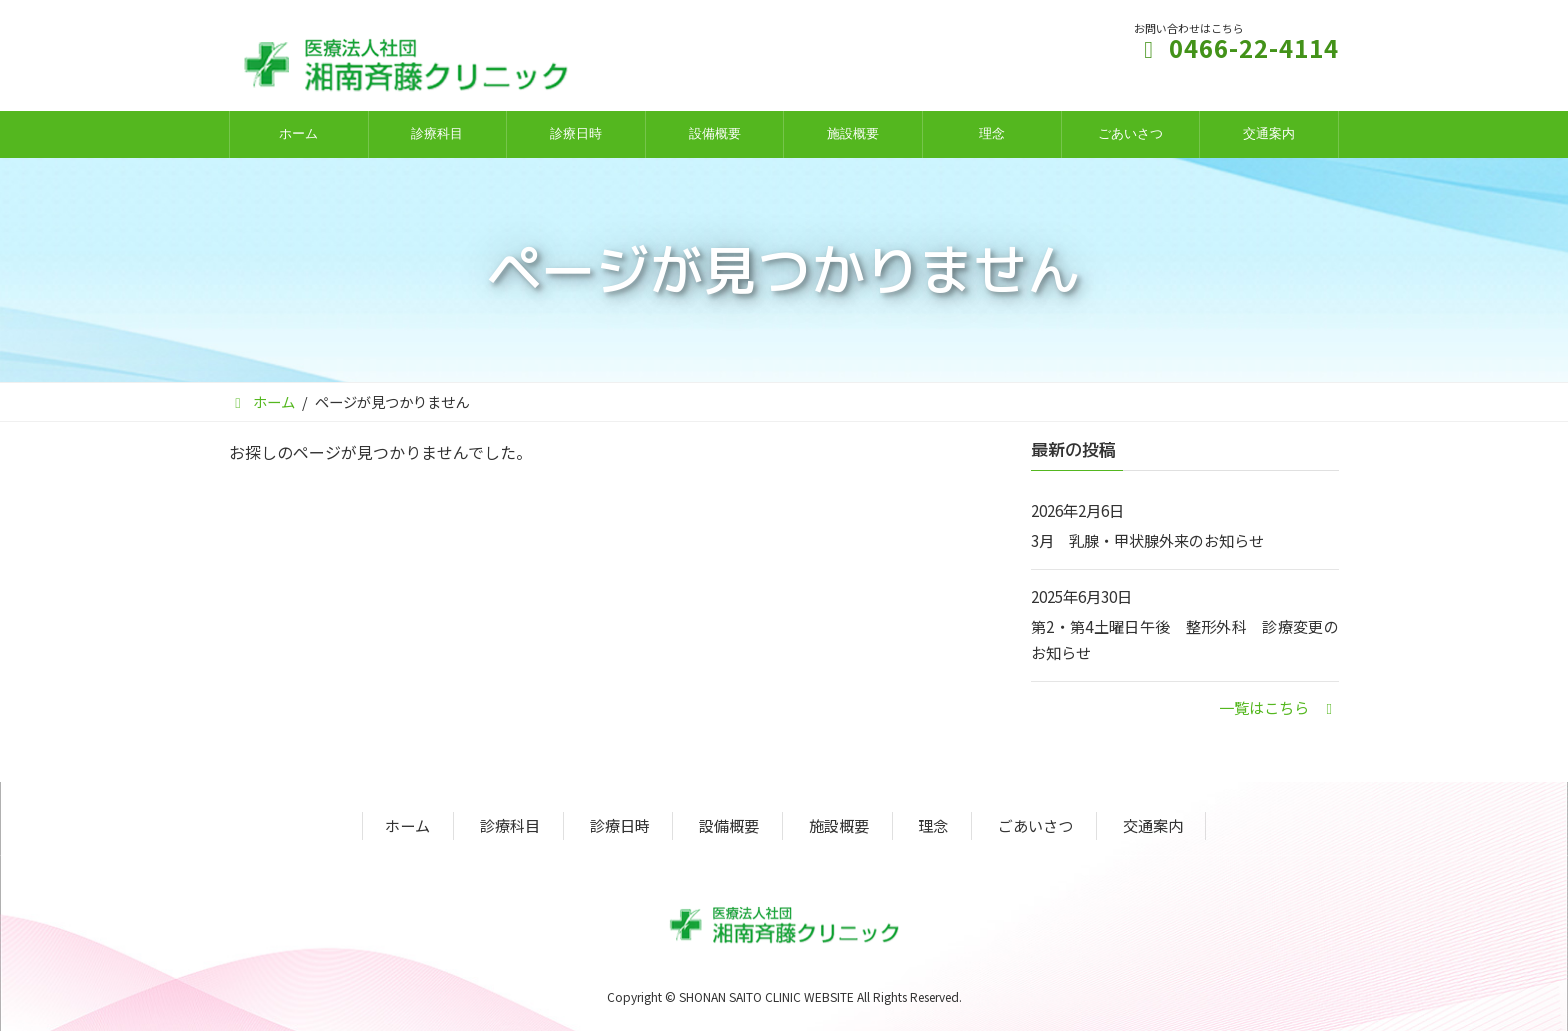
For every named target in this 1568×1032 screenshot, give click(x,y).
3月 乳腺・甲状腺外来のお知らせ (1147, 540)
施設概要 (839, 826)
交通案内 (1153, 826)
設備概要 (729, 826)
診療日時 (620, 826)
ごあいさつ (1035, 826)
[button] (1279, 707)
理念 (933, 826)
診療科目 (510, 826)
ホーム (407, 826)
